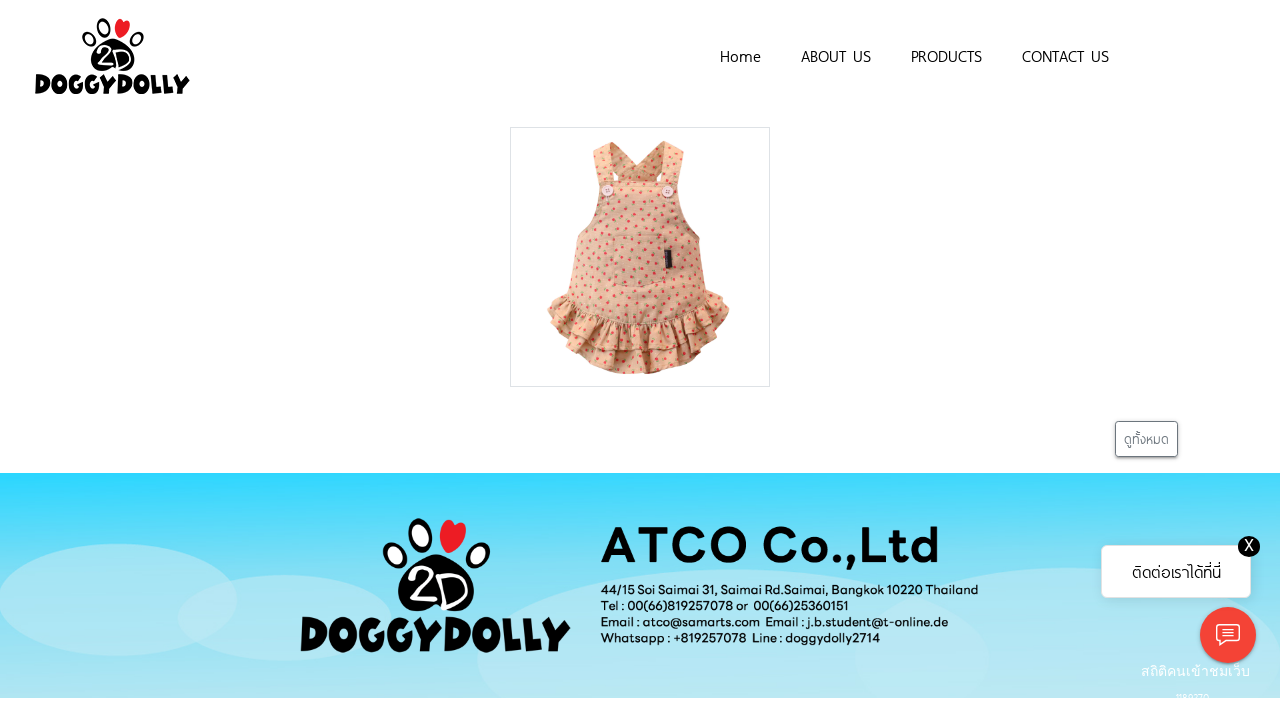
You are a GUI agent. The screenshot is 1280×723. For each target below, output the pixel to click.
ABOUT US (836, 55)
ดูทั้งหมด (1146, 438)
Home (740, 55)
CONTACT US (1065, 55)
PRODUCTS (946, 55)
